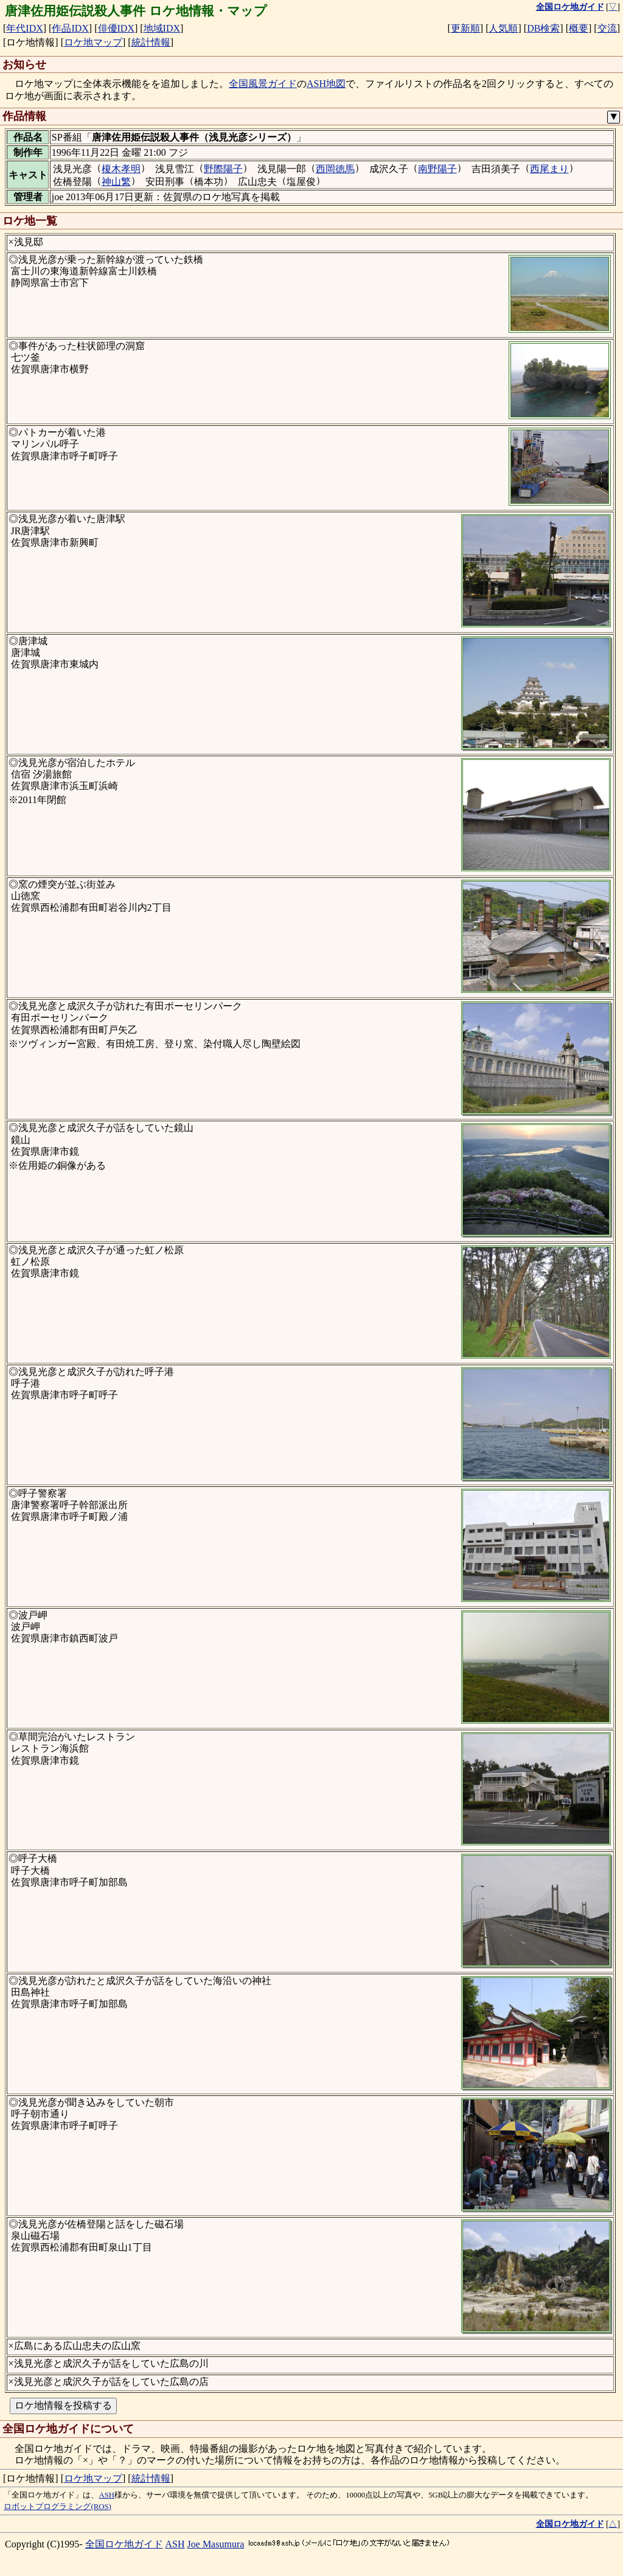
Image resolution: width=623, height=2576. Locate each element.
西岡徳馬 (335, 169)
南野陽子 (437, 169)
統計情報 (150, 42)
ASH (106, 2495)
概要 (578, 28)
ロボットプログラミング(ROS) (57, 2506)
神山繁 (116, 181)
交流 (607, 28)
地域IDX (162, 28)
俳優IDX (116, 28)
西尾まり (549, 169)
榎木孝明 (121, 169)
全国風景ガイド (263, 83)
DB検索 (543, 28)
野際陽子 (223, 169)
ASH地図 (326, 83)
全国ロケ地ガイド (124, 2544)
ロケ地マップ (93, 42)
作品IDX (70, 28)
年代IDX (24, 28)
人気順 (503, 28)
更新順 (465, 28)
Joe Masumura (216, 2544)
